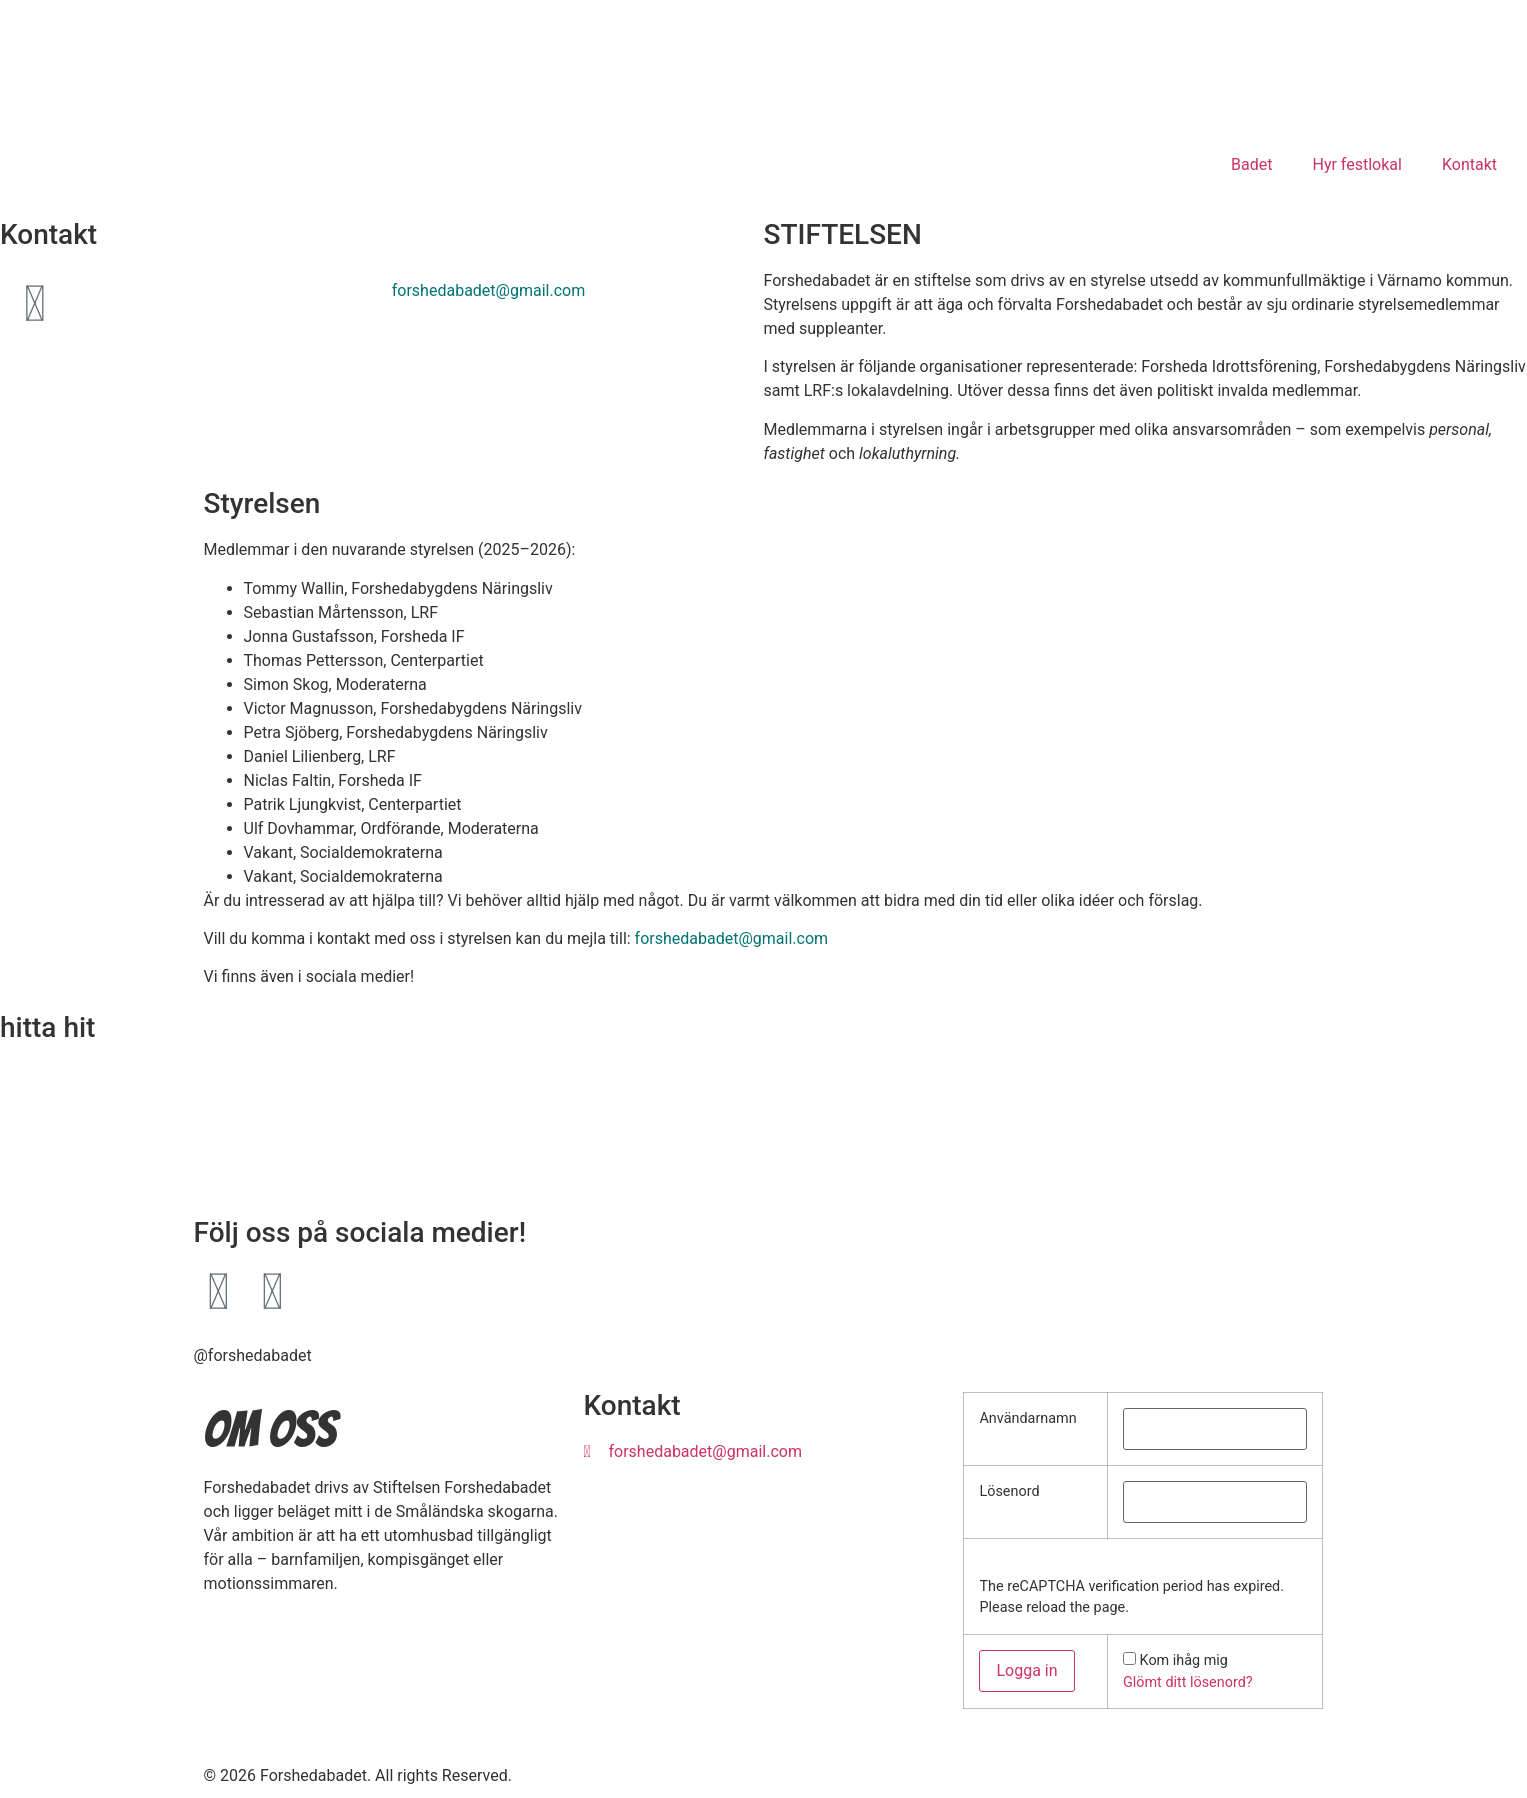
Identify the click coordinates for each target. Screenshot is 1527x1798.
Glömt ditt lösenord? (1188, 1682)
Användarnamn (1027, 1419)
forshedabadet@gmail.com (488, 290)
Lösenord (1009, 1492)
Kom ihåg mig (1184, 1661)
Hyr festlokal (1356, 164)
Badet (1251, 164)
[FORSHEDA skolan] (763, 1137)
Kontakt (1469, 164)
